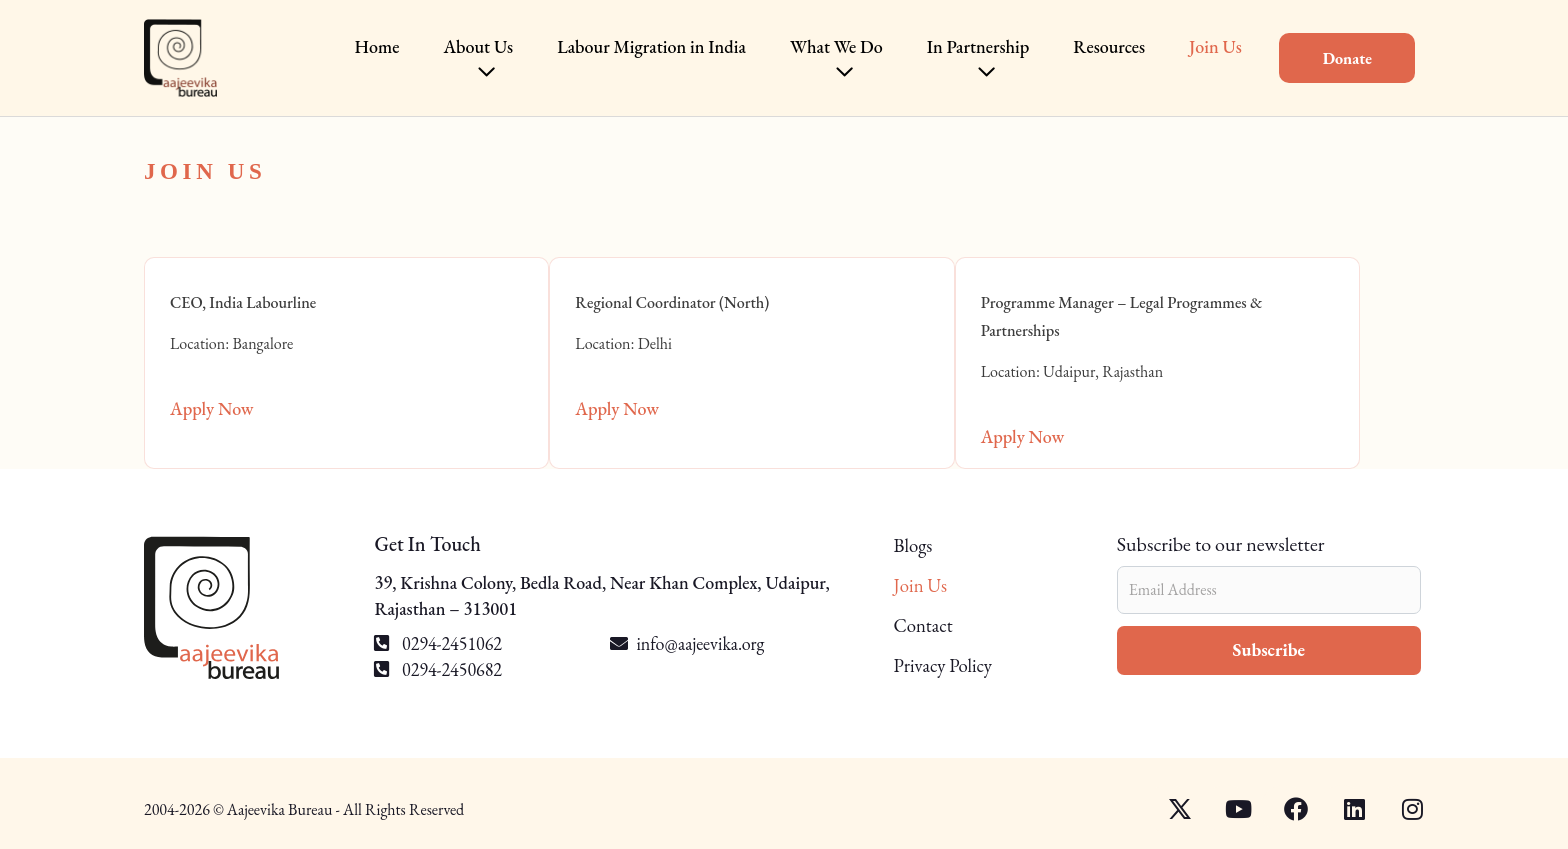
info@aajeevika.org (700, 643)
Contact (937, 626)
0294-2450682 (438, 669)
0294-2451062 (438, 643)
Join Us (934, 586)
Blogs (927, 547)
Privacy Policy (958, 666)
